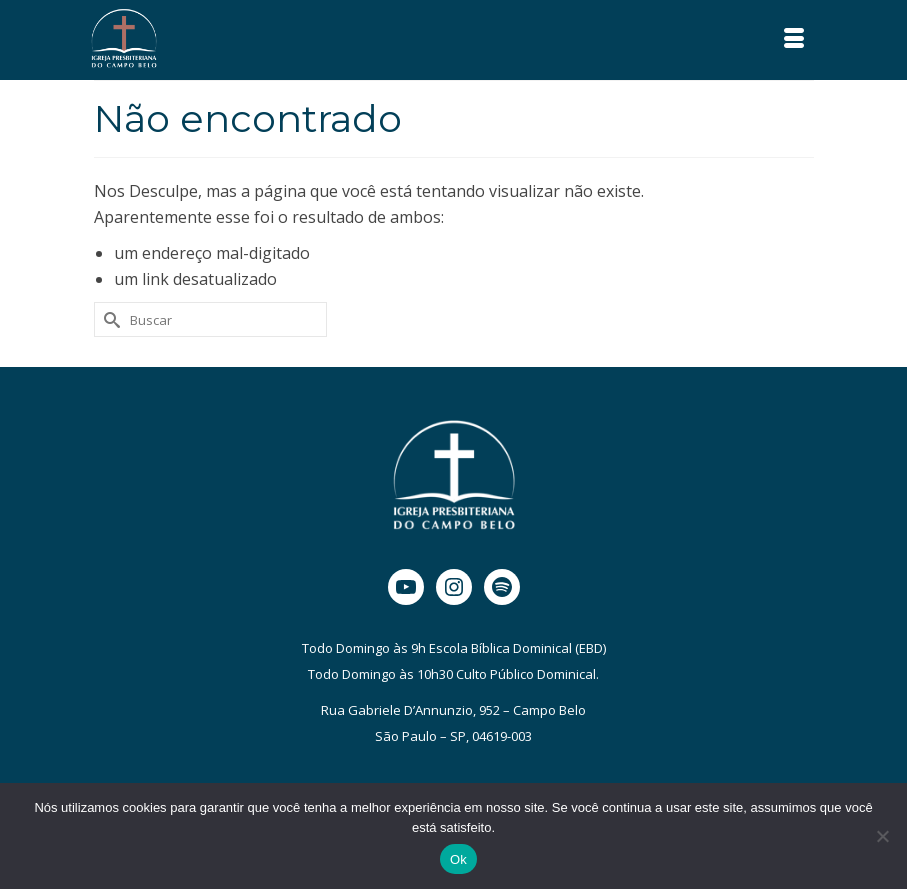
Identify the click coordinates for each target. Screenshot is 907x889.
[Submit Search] (109, 319)
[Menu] (794, 40)
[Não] (882, 836)
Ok (458, 859)
